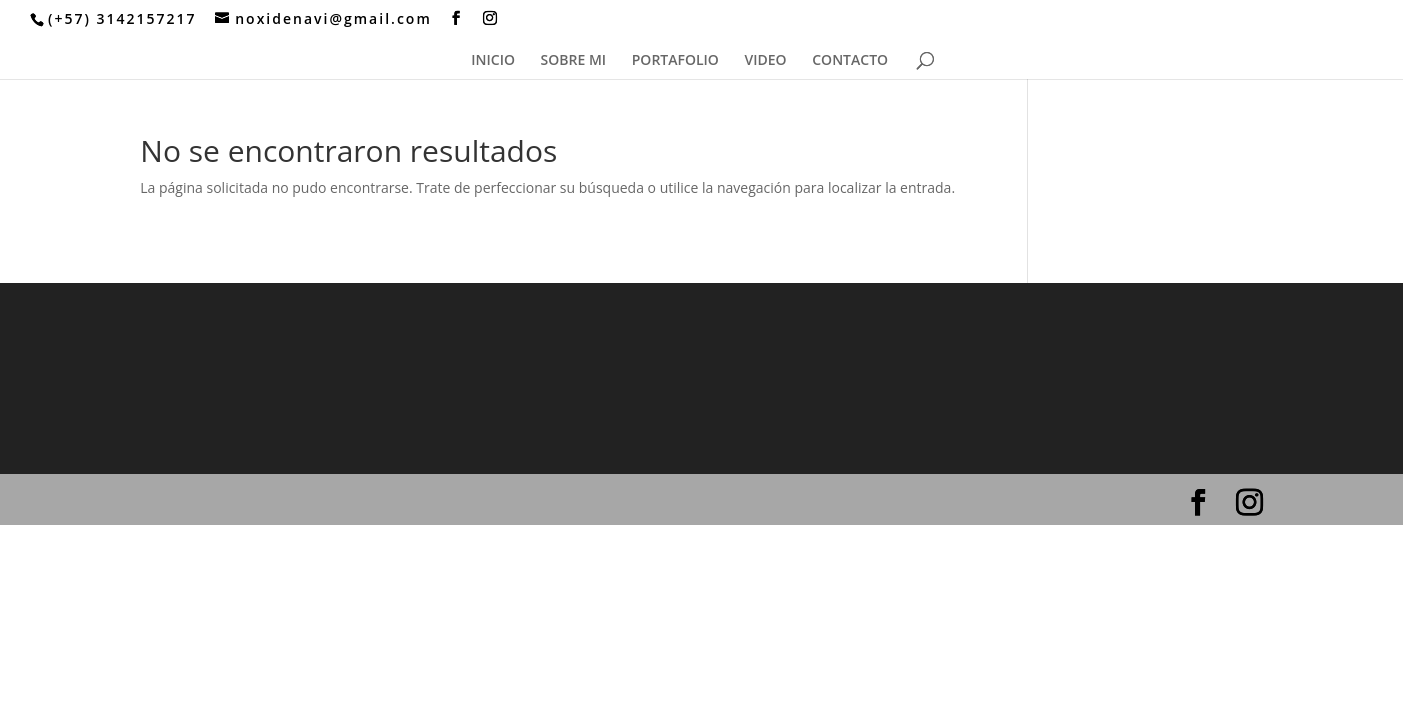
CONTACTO (850, 61)
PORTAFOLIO (675, 61)
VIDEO (766, 61)
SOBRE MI (574, 61)
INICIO (493, 61)
